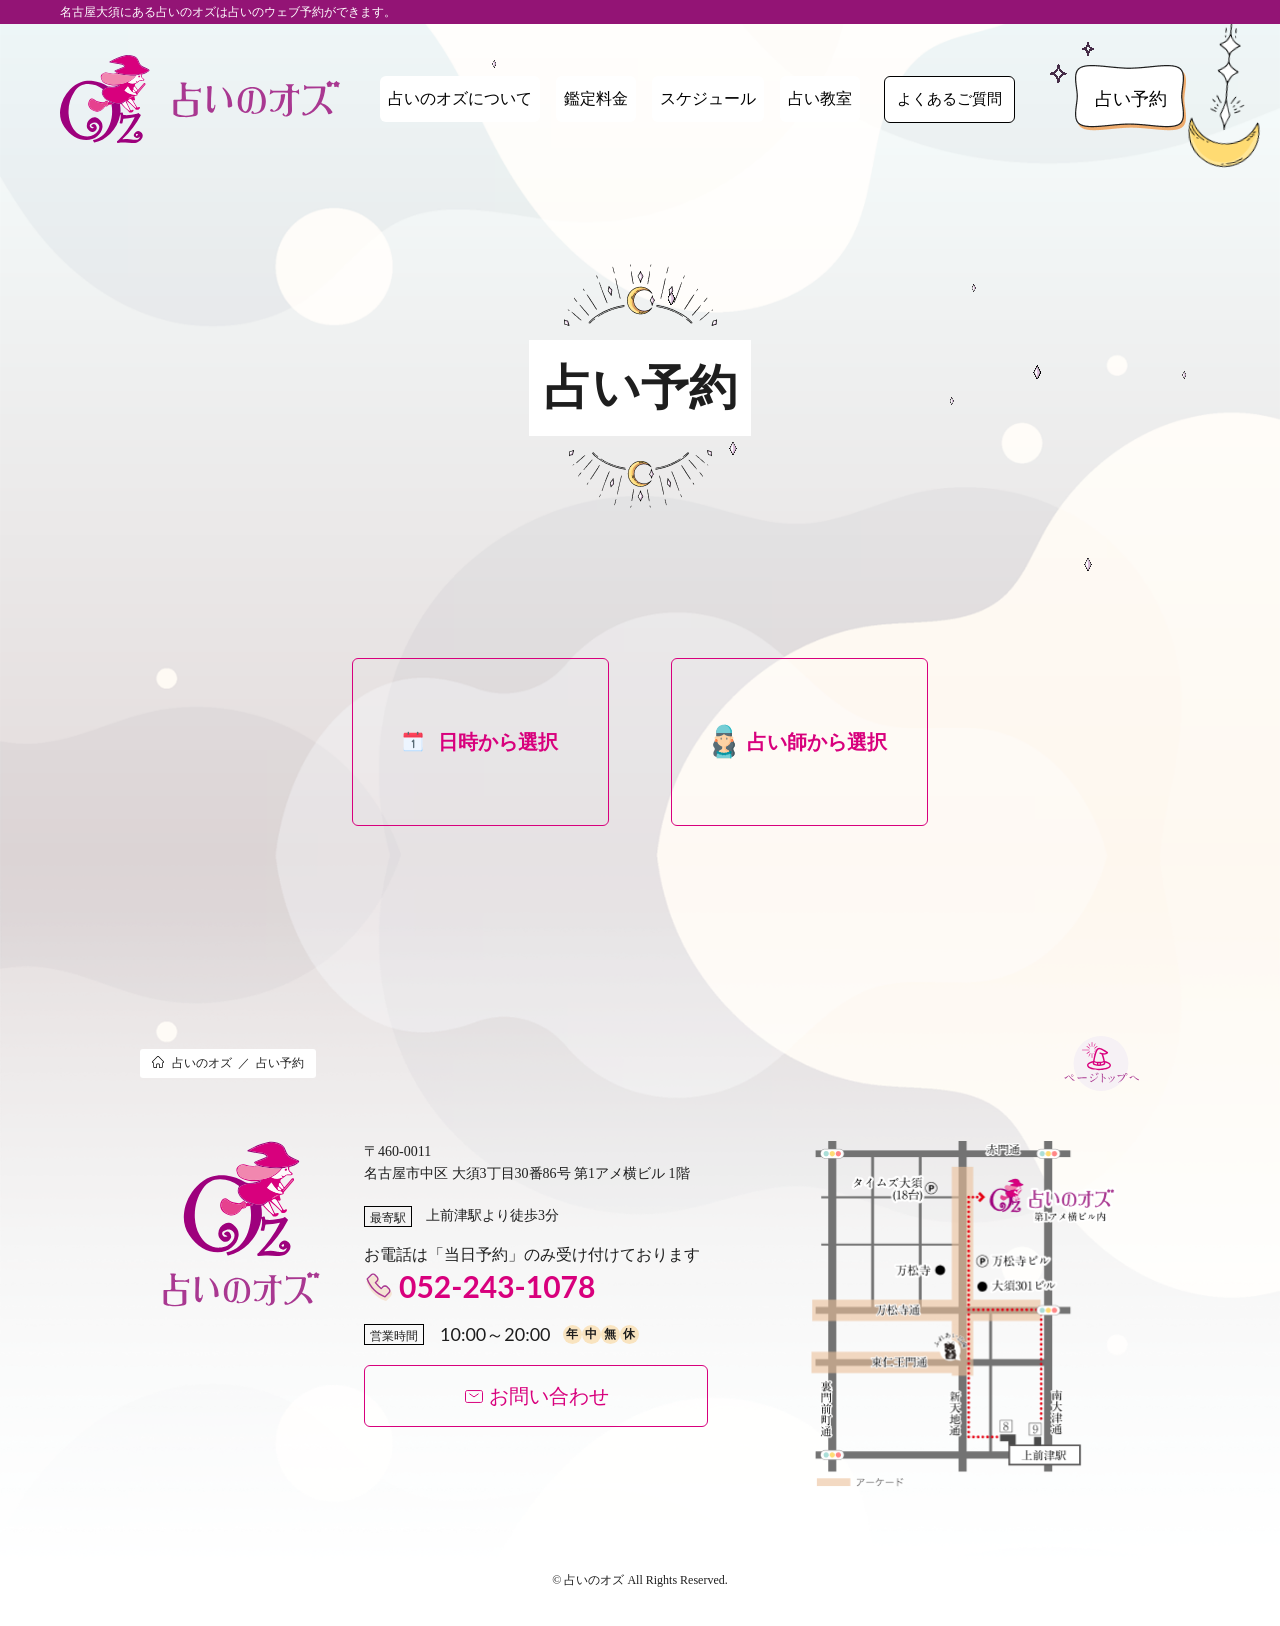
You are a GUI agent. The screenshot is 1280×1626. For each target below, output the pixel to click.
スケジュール (708, 98)
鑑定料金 (596, 98)
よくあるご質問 (949, 99)
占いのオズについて (460, 98)
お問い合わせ (536, 1396)
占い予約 (1131, 99)
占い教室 (820, 98)
